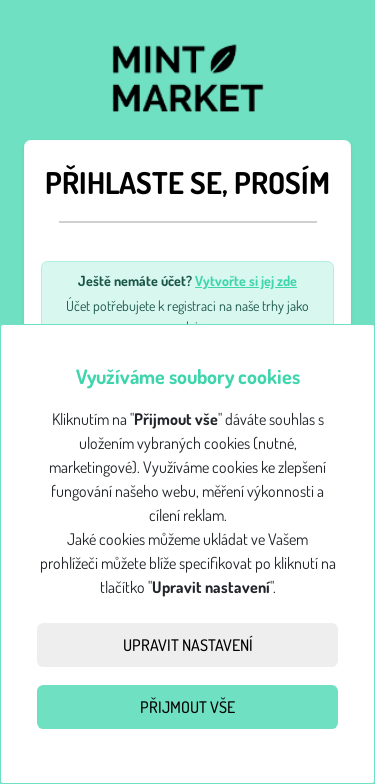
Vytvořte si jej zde (246, 280)
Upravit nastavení (188, 645)
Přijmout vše (187, 707)
